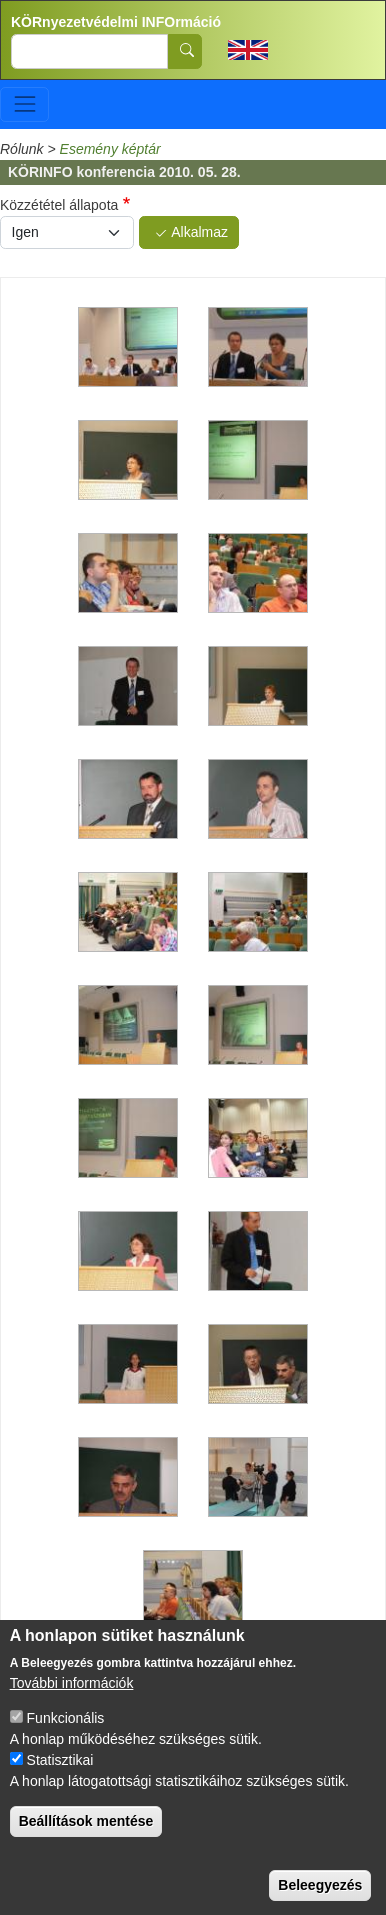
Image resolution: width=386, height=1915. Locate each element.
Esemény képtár (110, 149)
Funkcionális (66, 1728)
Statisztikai (60, 1770)
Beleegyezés (320, 1895)
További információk (72, 1693)
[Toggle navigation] (24, 104)
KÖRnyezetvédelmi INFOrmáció (116, 22)
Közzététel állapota (59, 205)
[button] (128, 348)
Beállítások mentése (86, 1831)
